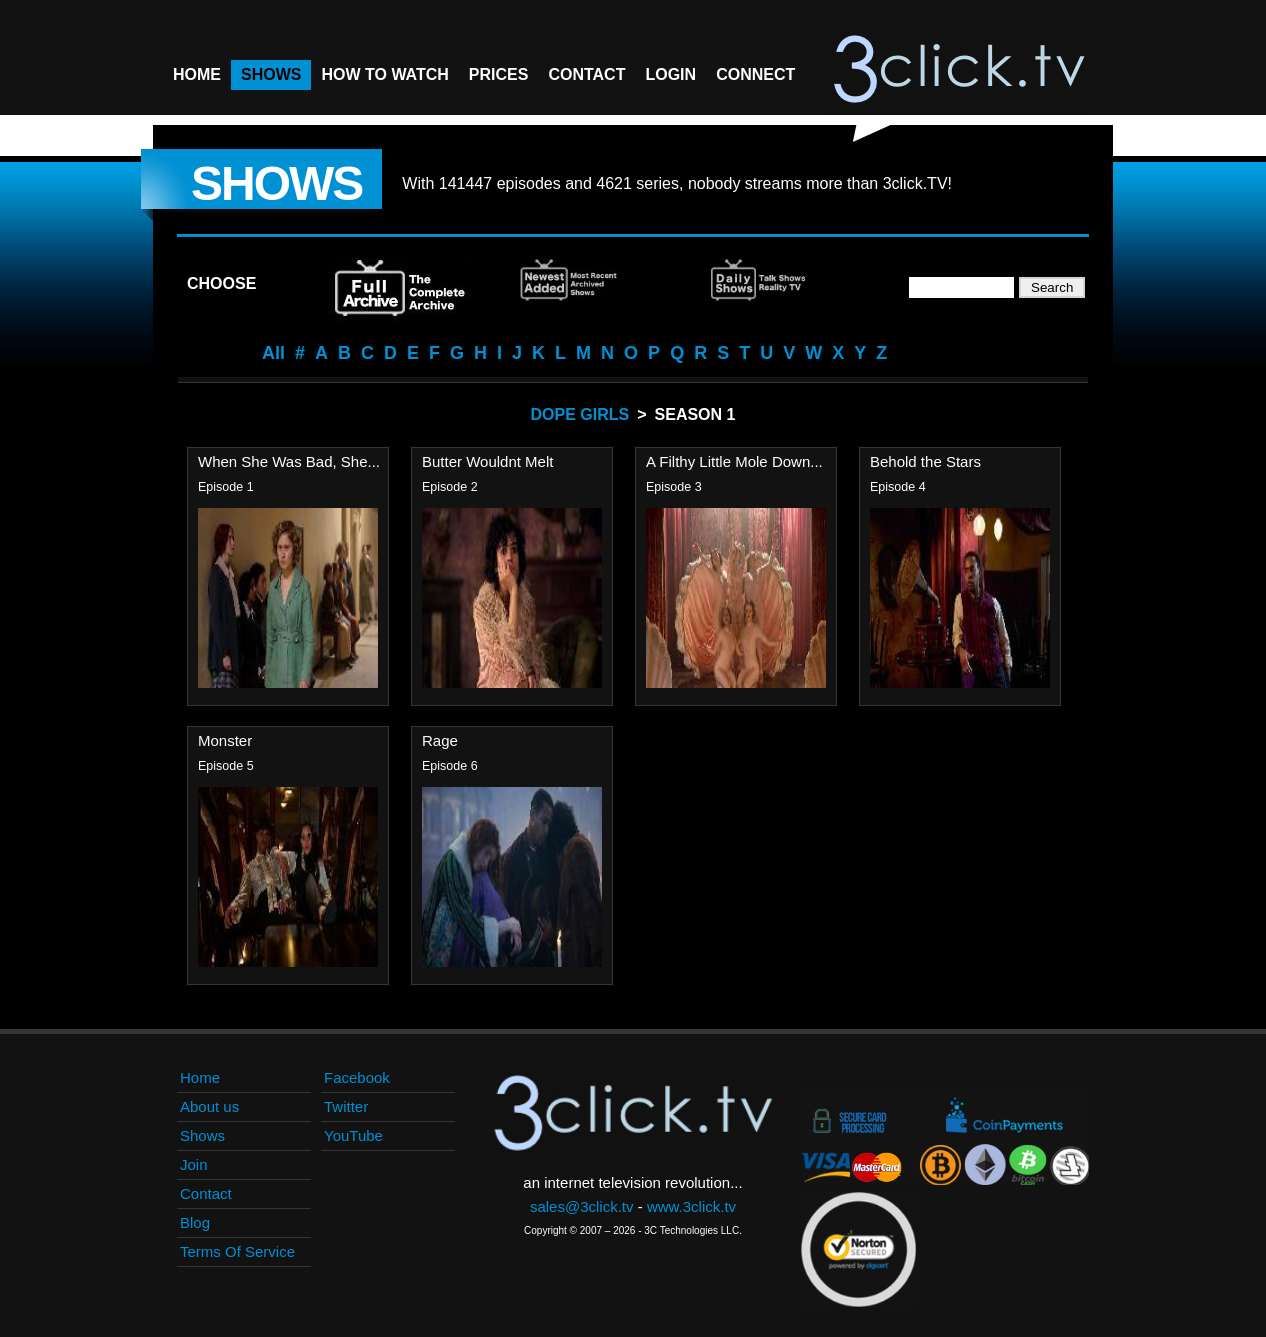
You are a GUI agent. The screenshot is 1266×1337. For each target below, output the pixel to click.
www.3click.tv (691, 1206)
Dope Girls (580, 414)
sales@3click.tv (582, 1206)
